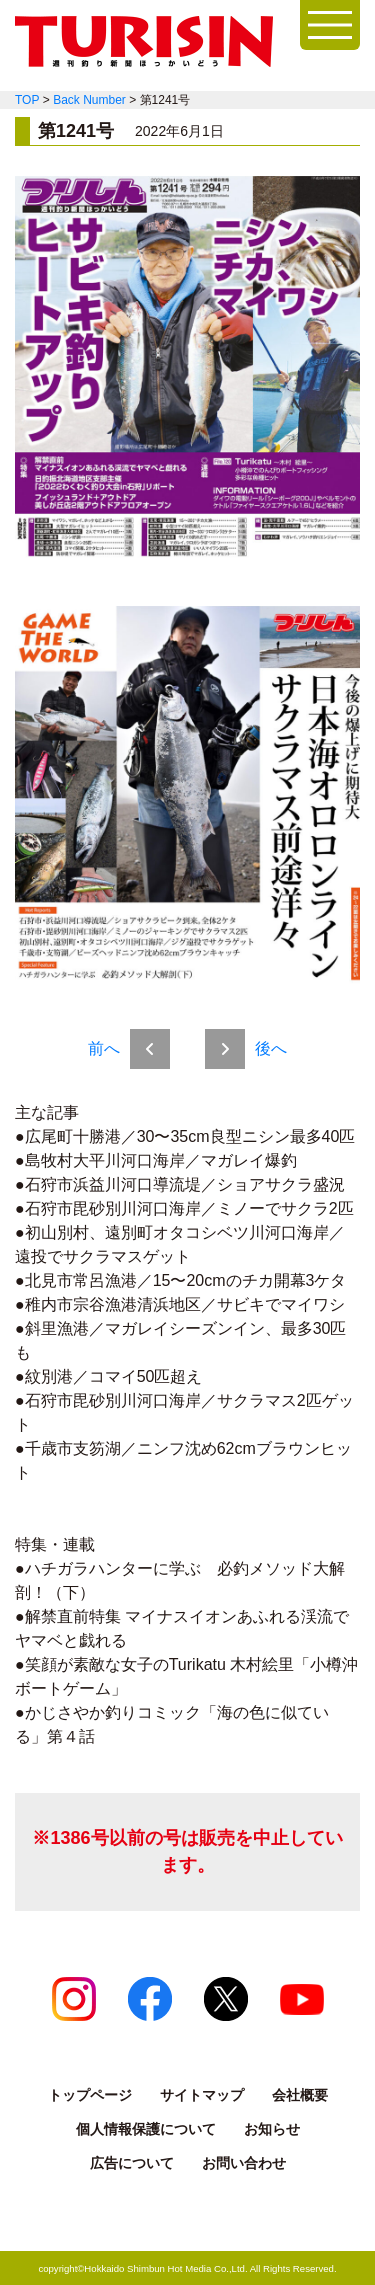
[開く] (330, 25)
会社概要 (300, 2095)
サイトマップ (202, 2095)
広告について (132, 2163)
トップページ (90, 2095)
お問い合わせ (244, 2163)
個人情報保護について (146, 2129)
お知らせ (272, 2129)
